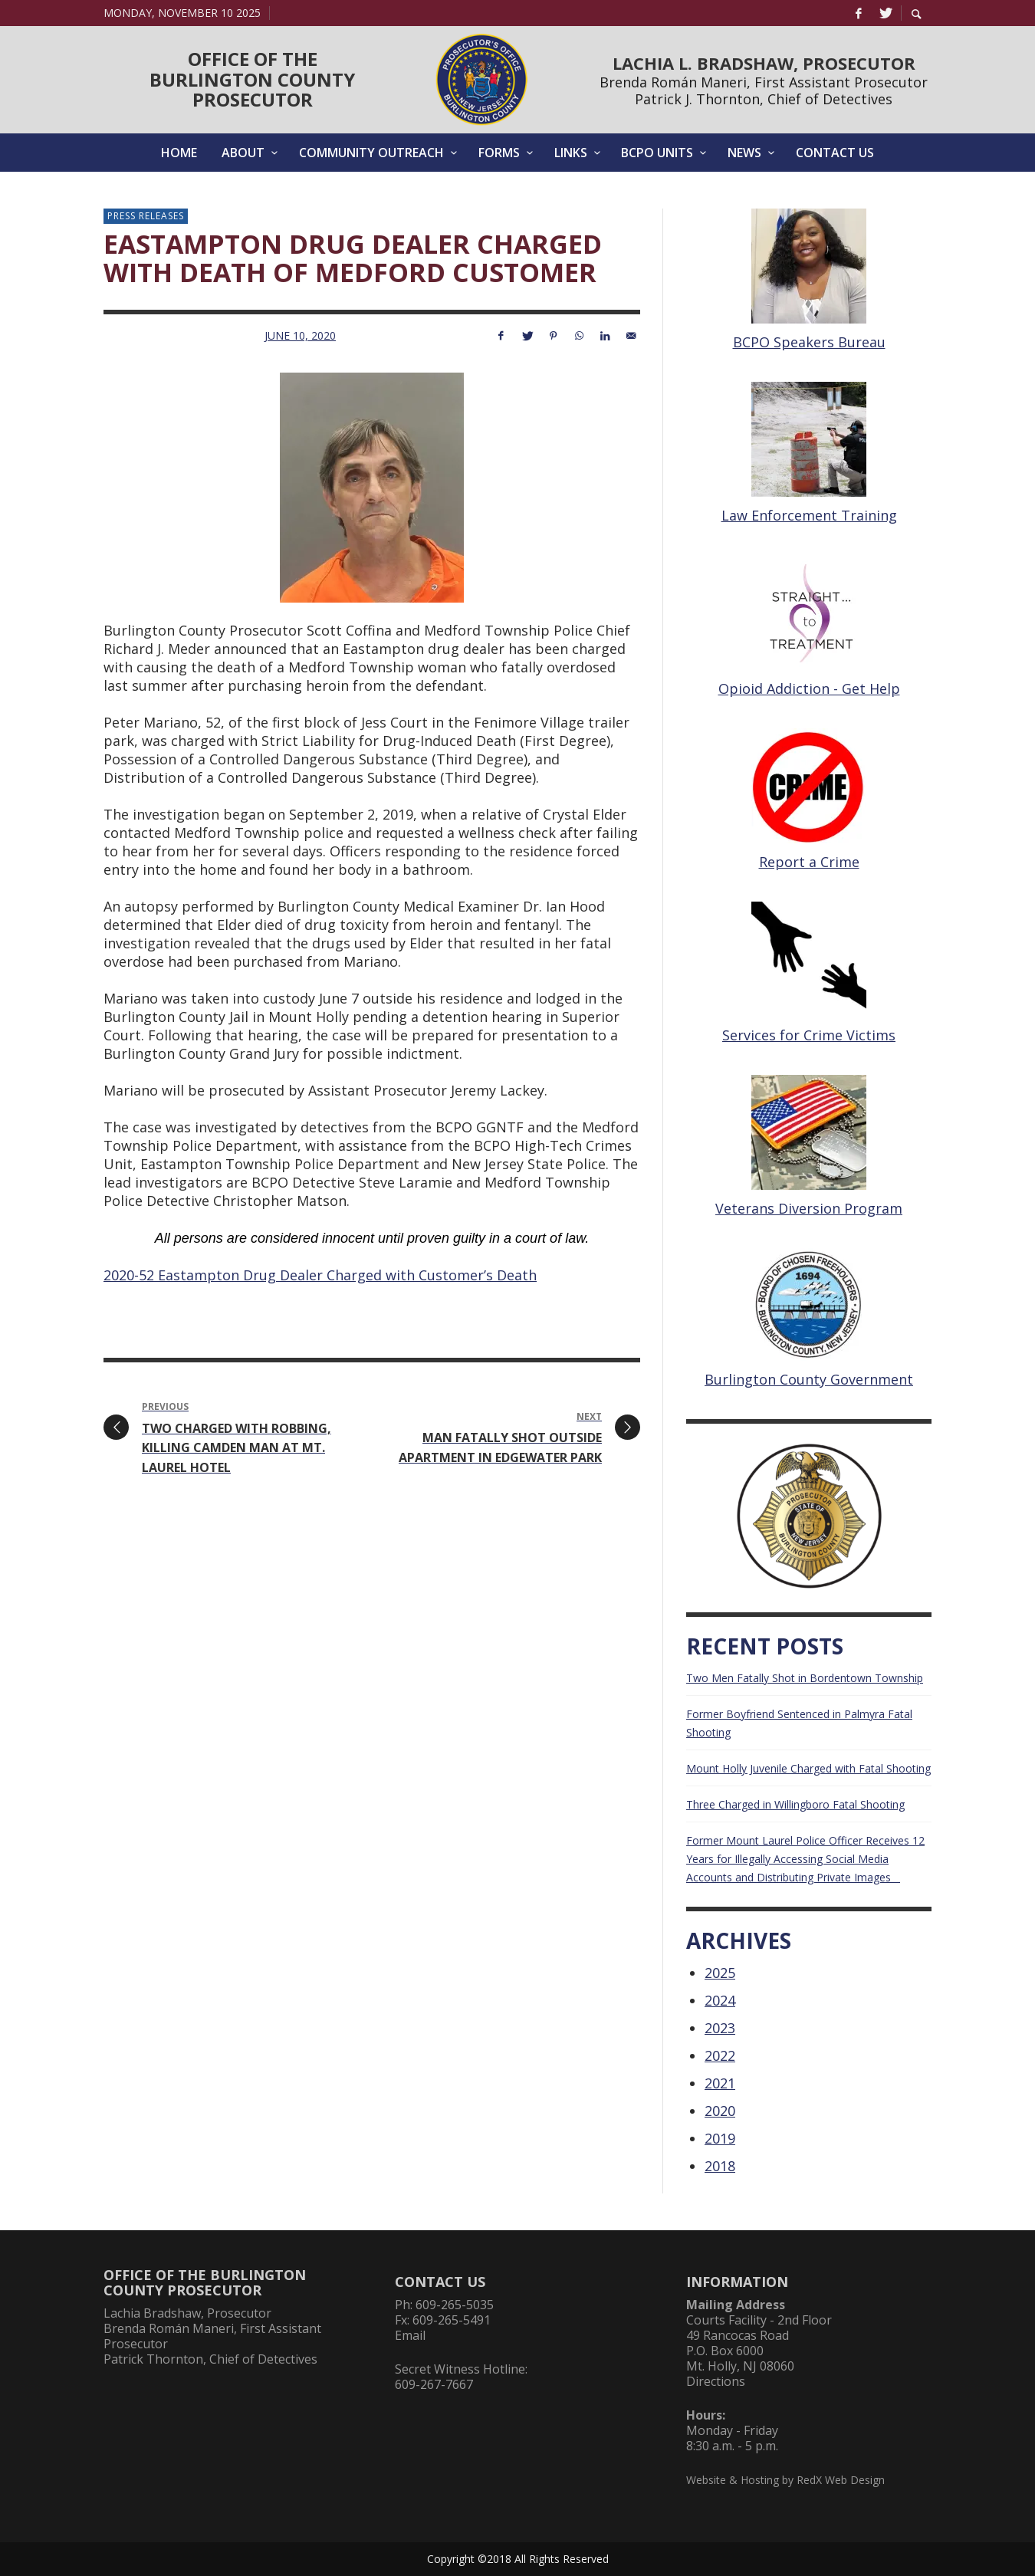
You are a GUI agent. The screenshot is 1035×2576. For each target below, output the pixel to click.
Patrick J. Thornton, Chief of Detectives (763, 99)
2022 (720, 2055)
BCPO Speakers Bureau (809, 342)
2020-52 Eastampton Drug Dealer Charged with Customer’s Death (320, 1275)
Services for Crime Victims (808, 1035)
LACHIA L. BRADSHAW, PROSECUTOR (764, 62)
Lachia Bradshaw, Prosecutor (187, 2313)
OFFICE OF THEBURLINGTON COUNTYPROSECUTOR (252, 79)
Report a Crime (809, 862)
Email (410, 2335)
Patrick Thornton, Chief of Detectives (210, 2359)
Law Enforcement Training (809, 515)
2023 (720, 2028)
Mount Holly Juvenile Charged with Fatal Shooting (808, 1768)
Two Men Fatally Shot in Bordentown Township (804, 1678)
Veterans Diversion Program (808, 1208)
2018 (720, 2166)
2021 (720, 2083)
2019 (720, 2138)
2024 (720, 2000)
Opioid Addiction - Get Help (809, 688)
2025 (720, 1972)
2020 (720, 2110)
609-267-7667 (434, 2384)
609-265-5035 (455, 2304)
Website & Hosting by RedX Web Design (785, 2479)
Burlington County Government (809, 1379)
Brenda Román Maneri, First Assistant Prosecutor (764, 82)
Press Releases (145, 215)
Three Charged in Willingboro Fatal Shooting (795, 1804)
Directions (715, 2381)
